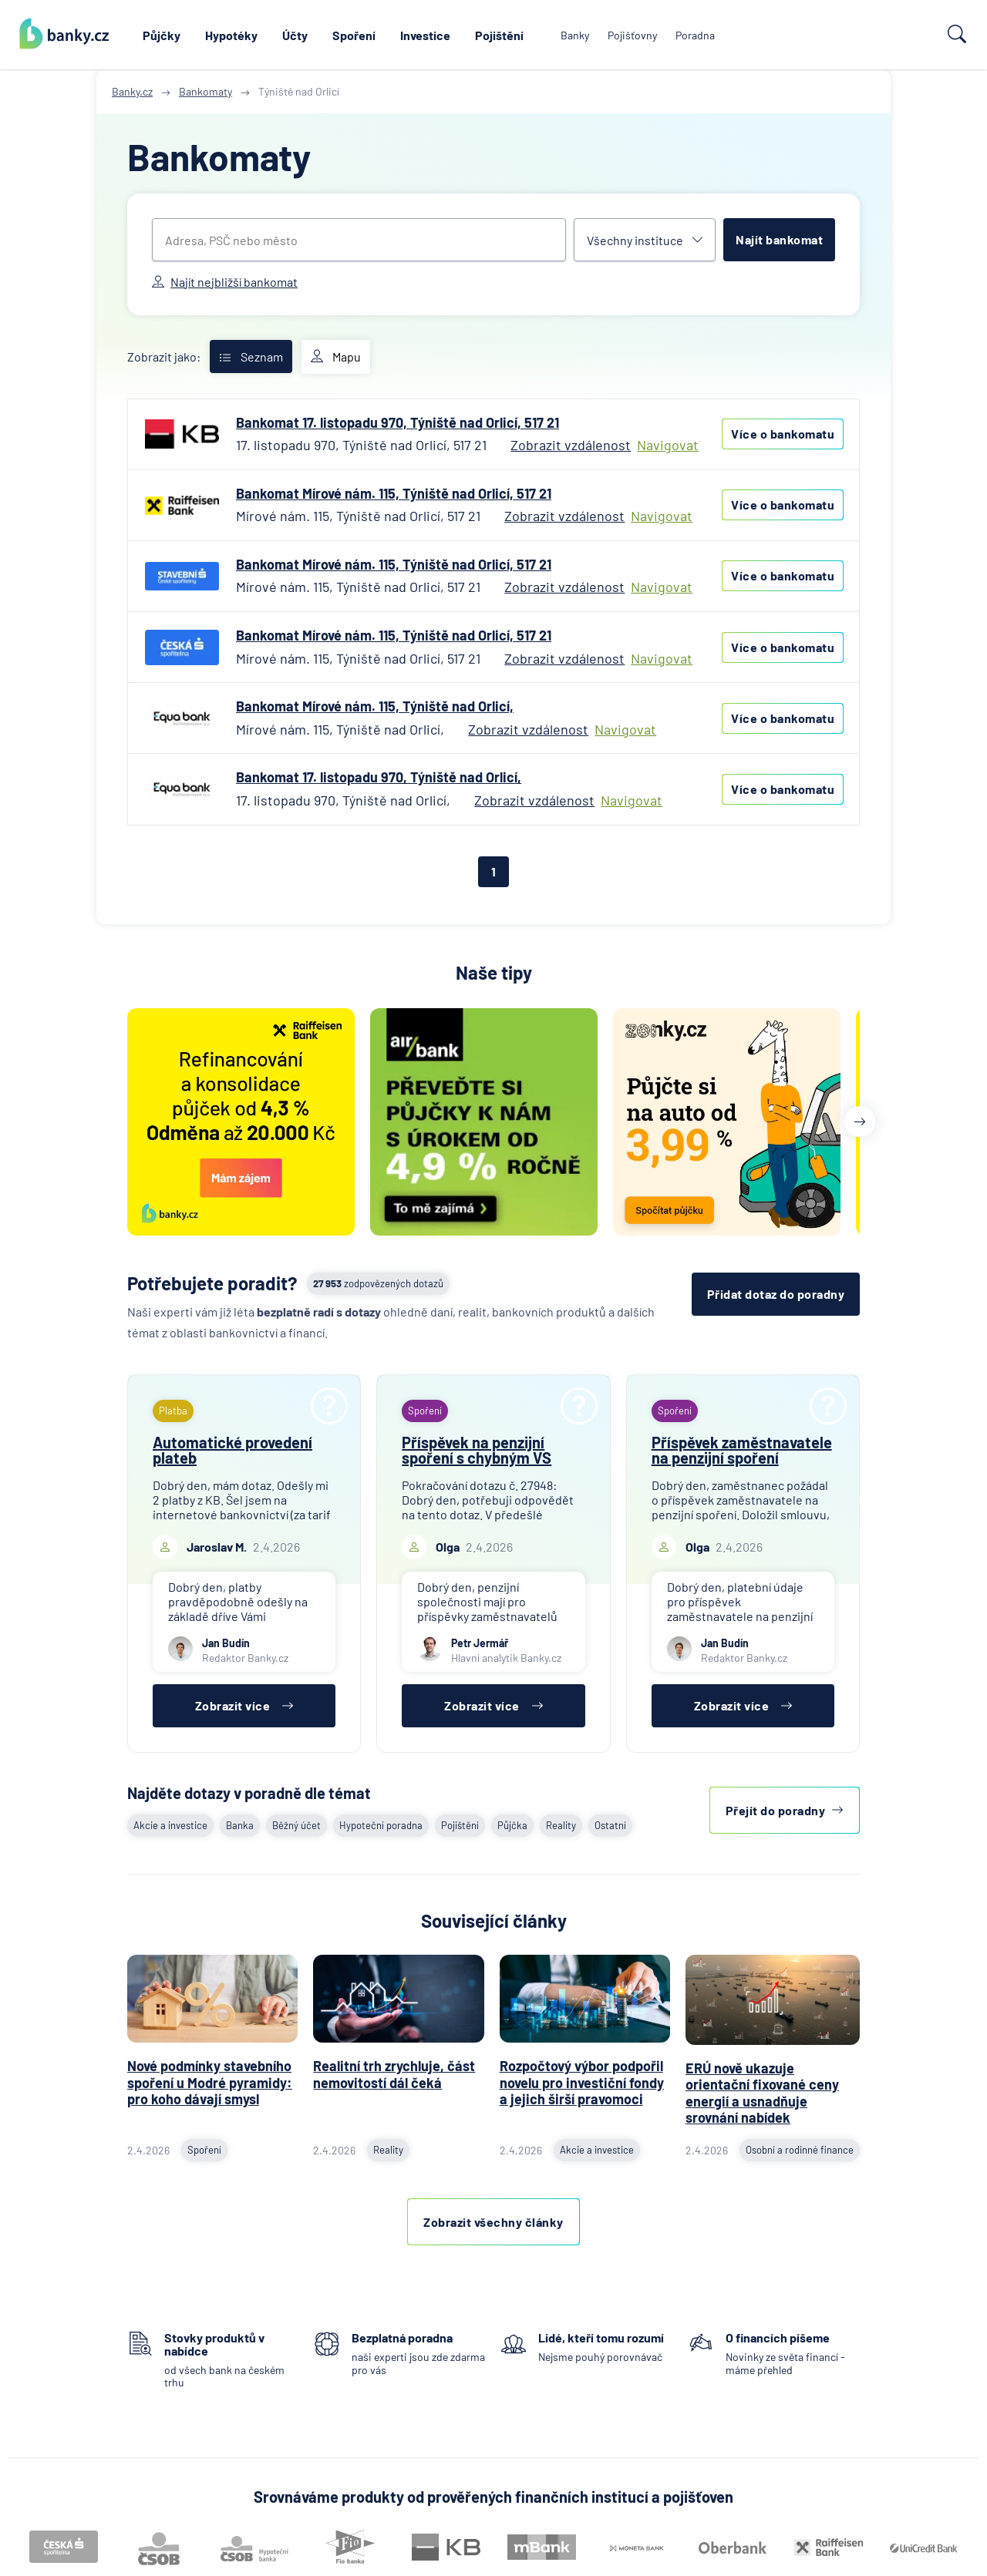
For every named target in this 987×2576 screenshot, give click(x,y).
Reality (561, 1825)
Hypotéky (231, 35)
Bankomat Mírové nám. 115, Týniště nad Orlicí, (375, 706)
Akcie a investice (170, 1825)
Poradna (695, 35)
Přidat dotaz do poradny (776, 1293)
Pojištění (499, 35)
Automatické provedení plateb (232, 1450)
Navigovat (668, 445)
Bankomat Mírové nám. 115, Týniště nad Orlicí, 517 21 (393, 493)
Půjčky (161, 35)
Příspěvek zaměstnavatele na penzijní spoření (742, 1450)
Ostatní (610, 1825)
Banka (240, 1825)
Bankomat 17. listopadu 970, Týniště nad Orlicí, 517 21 (397, 422)
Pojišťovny (632, 35)
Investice (425, 35)
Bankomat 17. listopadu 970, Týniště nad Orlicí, (378, 776)
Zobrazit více (244, 1705)
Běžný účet (296, 1825)
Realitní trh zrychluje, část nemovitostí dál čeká (394, 2074)
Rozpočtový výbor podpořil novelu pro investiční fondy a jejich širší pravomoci (582, 2082)
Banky (575, 35)
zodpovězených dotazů (378, 1283)
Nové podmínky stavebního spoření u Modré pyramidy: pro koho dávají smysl (209, 2082)
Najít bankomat (779, 239)
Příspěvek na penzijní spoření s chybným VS (476, 1450)
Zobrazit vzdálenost (570, 444)
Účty (295, 35)
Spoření (354, 35)
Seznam (251, 356)
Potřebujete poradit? (212, 1283)
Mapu (336, 357)
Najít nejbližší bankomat (225, 281)
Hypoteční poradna (381, 1825)
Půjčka (512, 1825)
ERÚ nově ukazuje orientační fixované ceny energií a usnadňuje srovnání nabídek (762, 2093)
